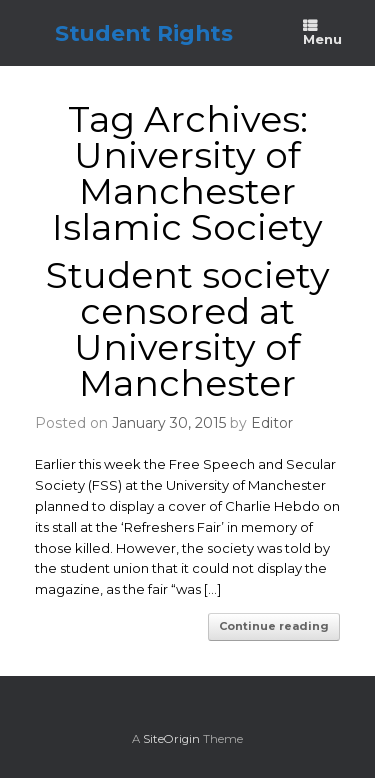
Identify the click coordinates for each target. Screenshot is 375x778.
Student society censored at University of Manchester (188, 329)
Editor (272, 423)
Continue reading (274, 626)
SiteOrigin (171, 739)
